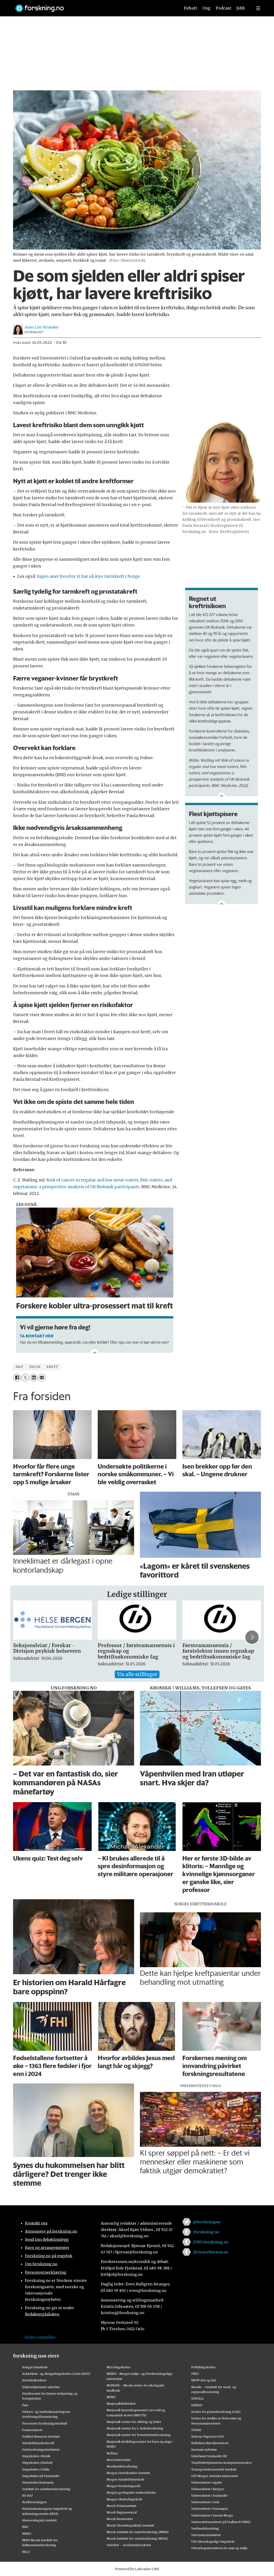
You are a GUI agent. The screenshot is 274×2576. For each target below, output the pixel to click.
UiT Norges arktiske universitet (214, 2476)
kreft (52, 1367)
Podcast (223, 8)
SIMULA (197, 2398)
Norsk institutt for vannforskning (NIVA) (137, 2538)
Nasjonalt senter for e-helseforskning (135, 2428)
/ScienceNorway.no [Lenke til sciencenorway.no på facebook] (210, 2252)
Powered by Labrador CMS (137, 2569)
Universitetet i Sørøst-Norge (212, 2515)
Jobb (240, 8)
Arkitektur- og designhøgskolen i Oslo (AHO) (56, 2373)
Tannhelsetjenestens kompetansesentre (221, 2462)
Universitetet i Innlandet (209, 2495)
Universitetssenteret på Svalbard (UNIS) (220, 2522)
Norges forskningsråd (123, 2486)
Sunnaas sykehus (204, 2449)
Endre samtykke (40, 2337)
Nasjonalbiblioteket (121, 2403)
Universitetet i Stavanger (209, 2508)
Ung (206, 8)
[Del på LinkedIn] (33, 1377)
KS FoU (27, 2495)
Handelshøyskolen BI (38, 2443)
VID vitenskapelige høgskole (213, 2541)
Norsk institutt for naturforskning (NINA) (138, 2532)
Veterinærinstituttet (206, 2535)
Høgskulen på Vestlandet (40, 2476)
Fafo (25, 2405)
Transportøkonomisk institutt (214, 2469)
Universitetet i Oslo (205, 2502)
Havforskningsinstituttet (41, 2449)
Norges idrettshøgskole (124, 2499)
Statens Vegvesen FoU (207, 2436)
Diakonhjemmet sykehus (41, 2387)
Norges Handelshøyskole (125, 2479)
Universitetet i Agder (206, 2482)
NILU (26, 2552)
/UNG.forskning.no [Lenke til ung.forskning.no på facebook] (211, 2242)
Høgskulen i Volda (35, 2469)
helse (35, 1367)
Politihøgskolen (203, 2367)
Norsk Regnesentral (122, 2512)
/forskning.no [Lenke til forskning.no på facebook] (206, 2232)
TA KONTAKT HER (36, 1335)
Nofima (112, 2453)
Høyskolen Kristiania (38, 2482)
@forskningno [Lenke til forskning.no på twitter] (207, 2222)
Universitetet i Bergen (207, 2489)
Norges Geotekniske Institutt (128, 2473)
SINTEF (196, 2405)
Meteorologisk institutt (39, 2520)
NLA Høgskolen (118, 2367)
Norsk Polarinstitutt (121, 2506)
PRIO (195, 2373)
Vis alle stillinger (137, 1674)
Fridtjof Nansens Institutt (41, 2436)
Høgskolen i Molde (36, 2456)
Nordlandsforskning (122, 2466)
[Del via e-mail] (41, 1377)
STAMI (196, 2430)
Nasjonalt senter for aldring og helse (134, 2422)
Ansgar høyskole (35, 2367)
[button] (251, 1637)
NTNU (111, 2397)
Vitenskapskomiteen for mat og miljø (219, 2548)
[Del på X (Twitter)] (25, 1377)
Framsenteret (32, 2430)
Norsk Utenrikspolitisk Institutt (130, 2525)
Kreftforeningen (34, 2502)
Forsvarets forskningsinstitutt (44, 2423)
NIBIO (26, 2533)
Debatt (190, 8)
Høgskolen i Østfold (37, 2462)
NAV (25, 2527)
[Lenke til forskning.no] (93, 6)
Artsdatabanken (34, 2380)
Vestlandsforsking (205, 2528)
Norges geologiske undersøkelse (131, 2492)
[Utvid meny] (258, 8)
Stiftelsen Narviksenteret (210, 2443)
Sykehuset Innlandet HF (209, 2456)
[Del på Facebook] (17, 1377)
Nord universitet (119, 2460)
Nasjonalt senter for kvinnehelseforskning (139, 2435)
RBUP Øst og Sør (203, 2380)
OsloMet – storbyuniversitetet (129, 2545)
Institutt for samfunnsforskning (46, 2489)
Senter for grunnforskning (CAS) (215, 2412)
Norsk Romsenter (120, 2519)
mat (20, 1367)
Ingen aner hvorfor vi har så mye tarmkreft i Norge (88, 576)
